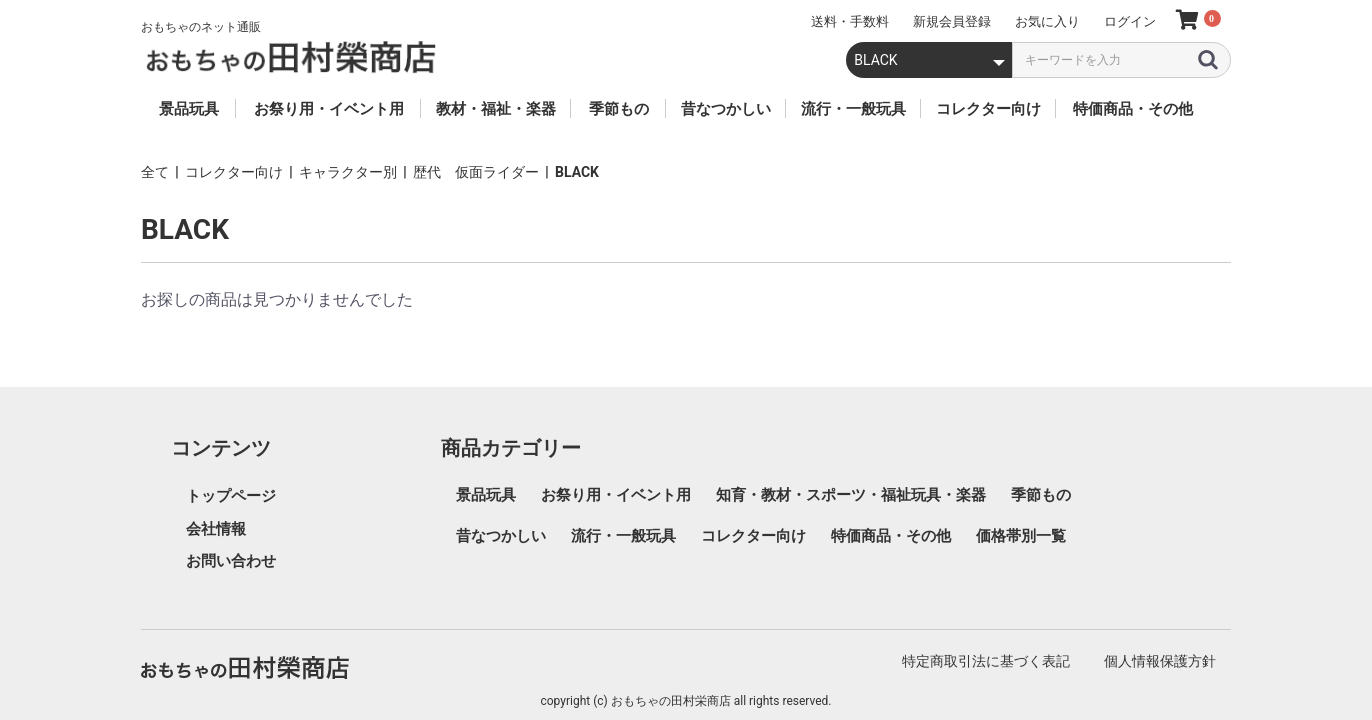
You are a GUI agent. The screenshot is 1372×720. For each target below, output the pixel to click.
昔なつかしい (501, 536)
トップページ (231, 496)
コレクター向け (234, 172)
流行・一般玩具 (623, 536)
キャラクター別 (348, 172)
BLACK (577, 172)
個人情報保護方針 (1160, 661)
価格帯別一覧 (1021, 536)
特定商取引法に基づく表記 (986, 661)
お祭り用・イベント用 (616, 495)
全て (155, 172)
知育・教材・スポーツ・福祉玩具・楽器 (851, 495)
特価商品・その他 (891, 536)
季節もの (1041, 495)
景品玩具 (486, 495)
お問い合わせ (231, 561)
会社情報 (216, 529)
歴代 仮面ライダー (476, 172)
